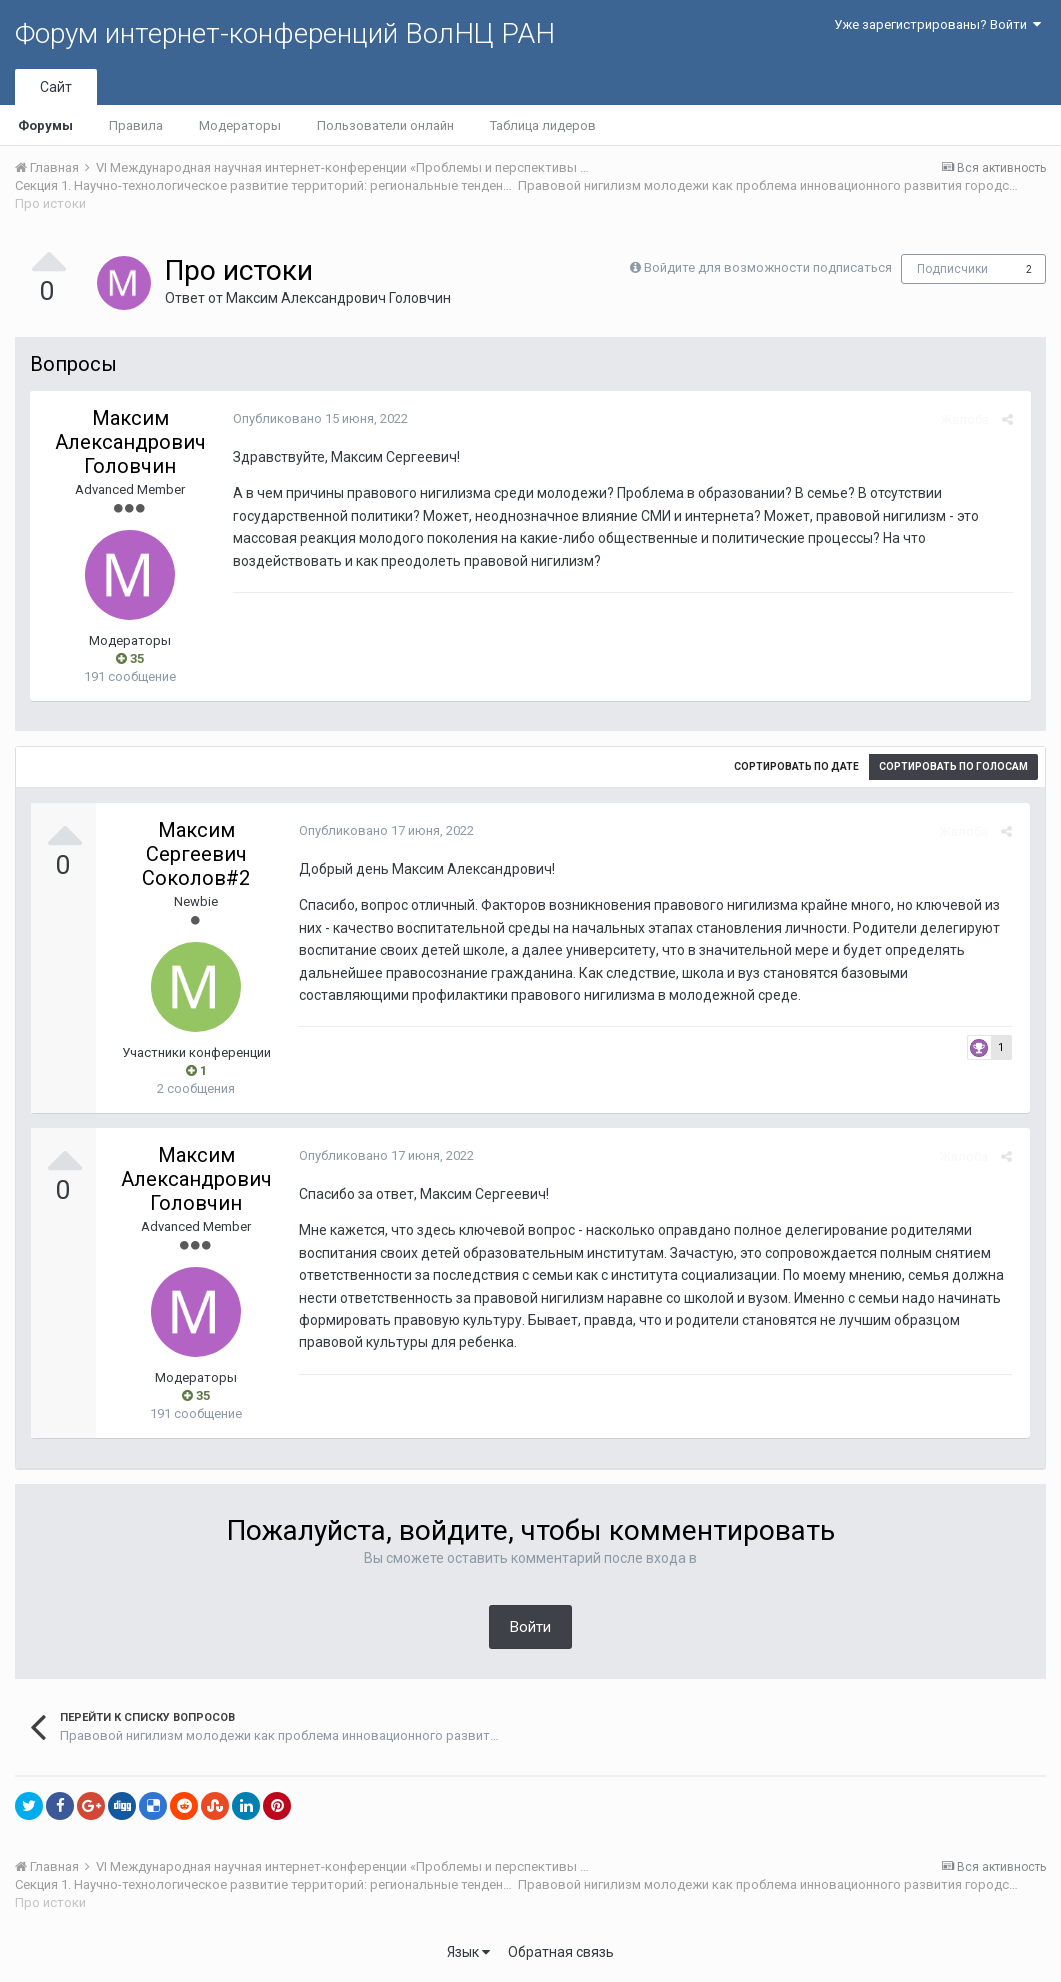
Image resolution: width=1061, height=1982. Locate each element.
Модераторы (240, 125)
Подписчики (952, 269)
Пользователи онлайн (385, 125)
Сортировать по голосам (953, 766)
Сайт (56, 87)
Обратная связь (561, 1952)
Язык (468, 1952)
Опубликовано (317, 418)
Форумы (45, 125)
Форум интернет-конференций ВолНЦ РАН (285, 33)
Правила (136, 125)
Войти (530, 1627)
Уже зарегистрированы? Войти (937, 24)
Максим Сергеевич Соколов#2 (196, 854)
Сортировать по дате (796, 766)
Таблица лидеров (543, 125)
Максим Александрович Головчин (338, 298)
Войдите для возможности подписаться (768, 267)
